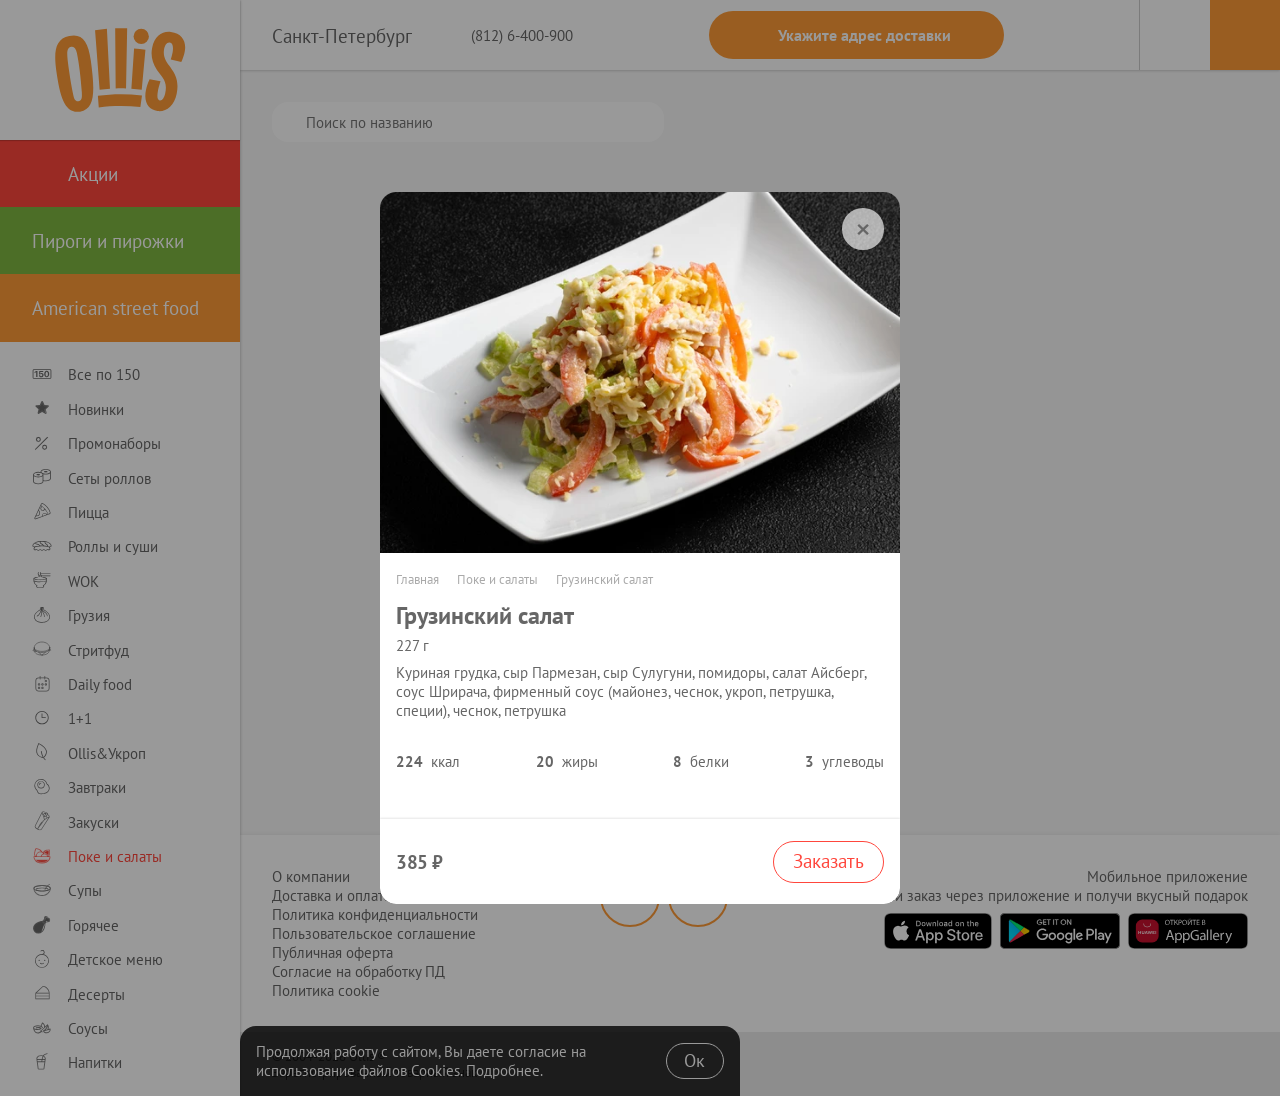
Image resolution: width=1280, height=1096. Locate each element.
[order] (863, 229)
